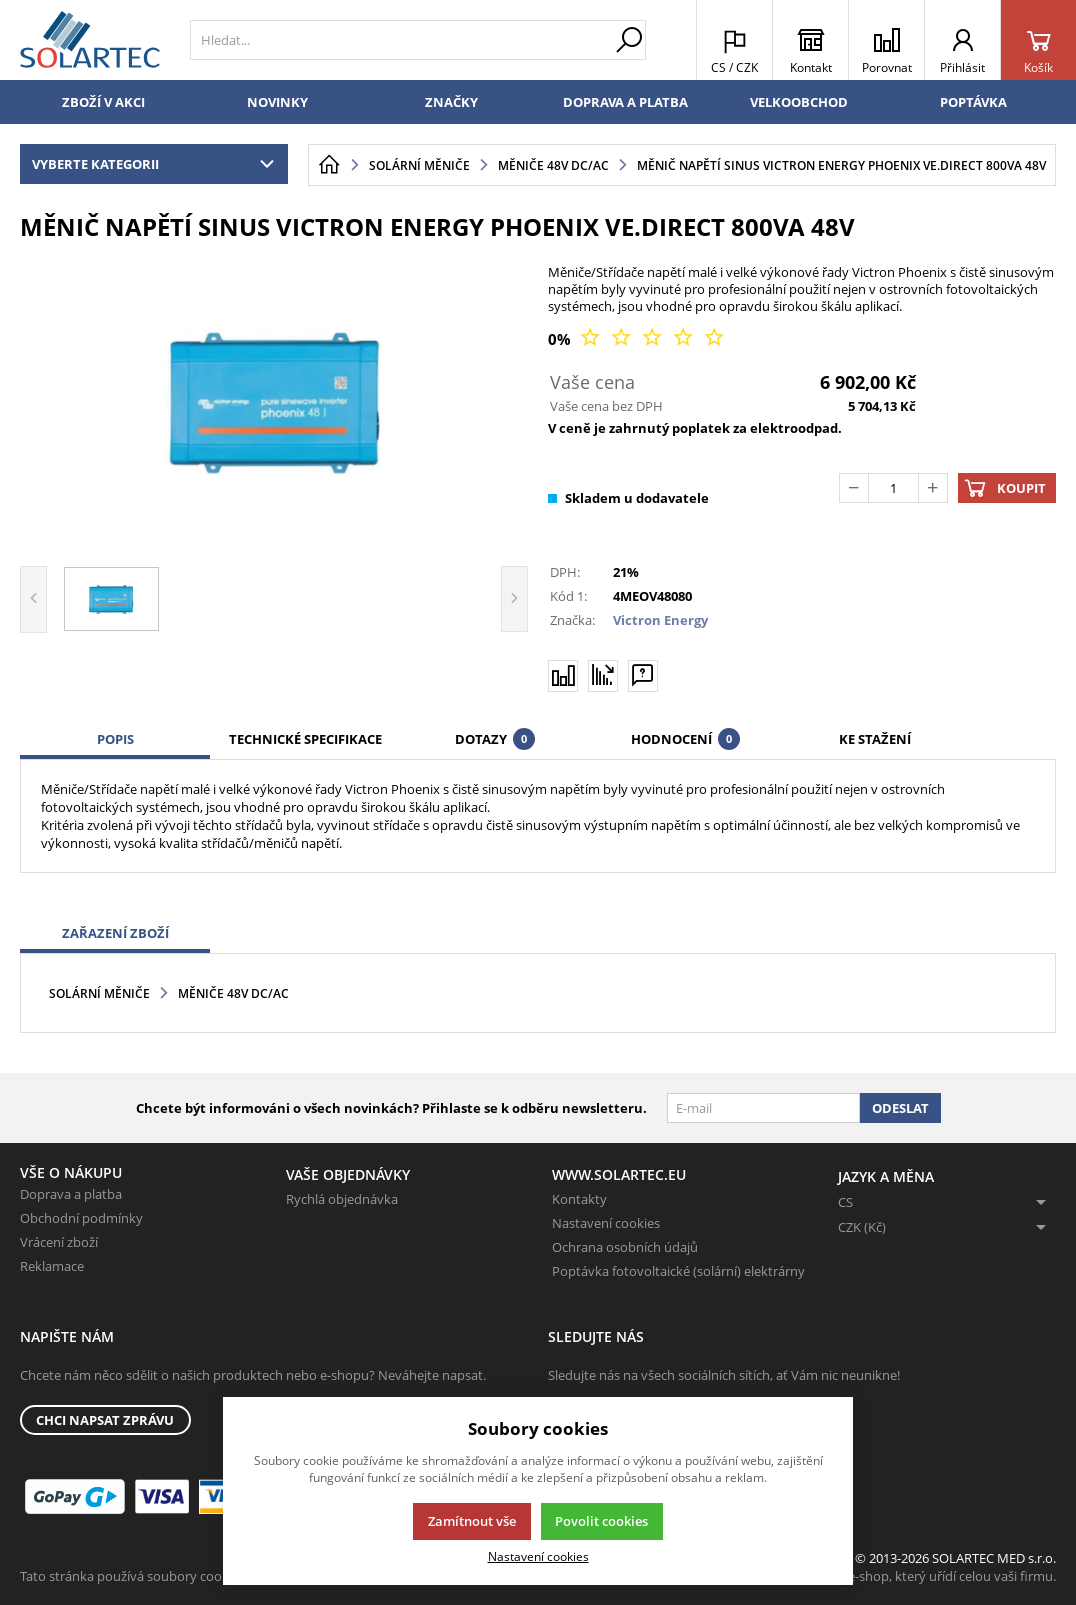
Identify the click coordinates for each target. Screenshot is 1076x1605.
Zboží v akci (103, 102)
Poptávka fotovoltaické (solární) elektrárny (678, 1271)
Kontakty (579, 1199)
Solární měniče (99, 993)
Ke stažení (875, 739)
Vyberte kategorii (157, 164)
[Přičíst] (933, 488)
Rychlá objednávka (342, 1199)
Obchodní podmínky (81, 1218)
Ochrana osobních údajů (625, 1247)
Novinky (277, 102)
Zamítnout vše (472, 1521)
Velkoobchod (799, 102)
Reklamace (52, 1266)
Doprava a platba (625, 102)
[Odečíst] (854, 488)
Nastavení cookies (606, 1223)
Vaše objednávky (348, 1174)
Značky (451, 102)
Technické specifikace (305, 739)
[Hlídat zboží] (603, 675)
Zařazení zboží (115, 933)
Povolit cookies (601, 1521)
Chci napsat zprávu (105, 1420)
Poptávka (973, 102)
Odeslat (900, 1108)
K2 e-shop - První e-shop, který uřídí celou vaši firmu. (900, 1576)
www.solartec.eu (619, 1174)
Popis (115, 739)
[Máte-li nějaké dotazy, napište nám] (643, 675)
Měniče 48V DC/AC (233, 993)
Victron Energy (660, 620)
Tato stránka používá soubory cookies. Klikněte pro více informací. (215, 1576)
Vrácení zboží (59, 1242)
